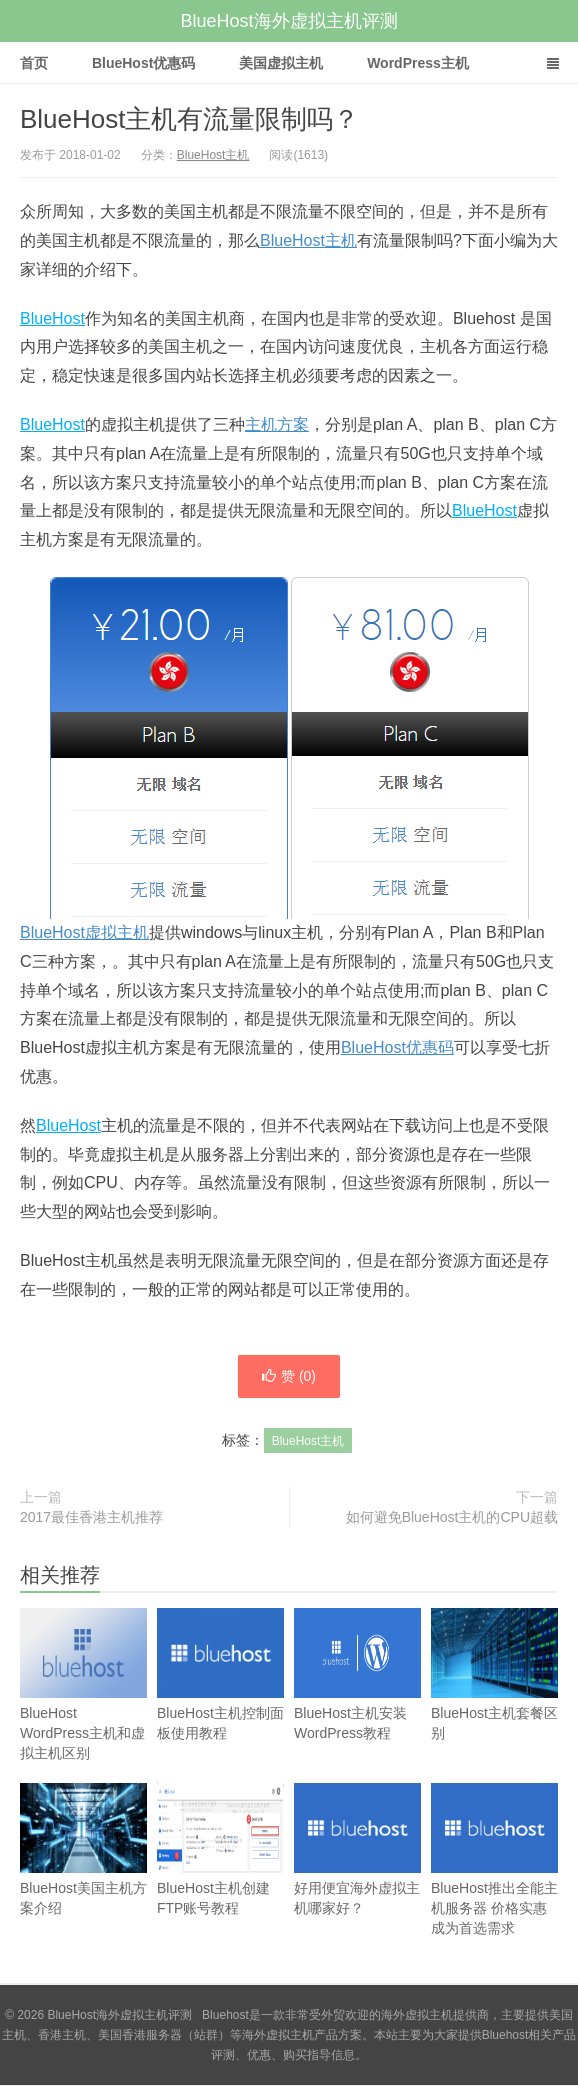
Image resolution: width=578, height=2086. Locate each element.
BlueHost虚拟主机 (84, 932)
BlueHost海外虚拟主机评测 (288, 21)
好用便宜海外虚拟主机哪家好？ (357, 1869)
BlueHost (52, 318)
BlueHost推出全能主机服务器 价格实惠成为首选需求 (494, 1879)
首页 (34, 63)
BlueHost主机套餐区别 (494, 1694)
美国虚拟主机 (281, 63)
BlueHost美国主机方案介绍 (83, 1869)
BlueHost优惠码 (143, 63)
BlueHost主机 (213, 155)
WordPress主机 (418, 63)
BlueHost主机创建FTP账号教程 (220, 1869)
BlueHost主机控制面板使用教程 (220, 1694)
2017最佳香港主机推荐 (91, 1518)
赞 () (289, 1377)
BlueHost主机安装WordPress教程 (357, 1694)
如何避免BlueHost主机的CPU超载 (452, 1518)
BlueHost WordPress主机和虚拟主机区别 (83, 1704)
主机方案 (277, 424)
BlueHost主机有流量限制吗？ (190, 119)
